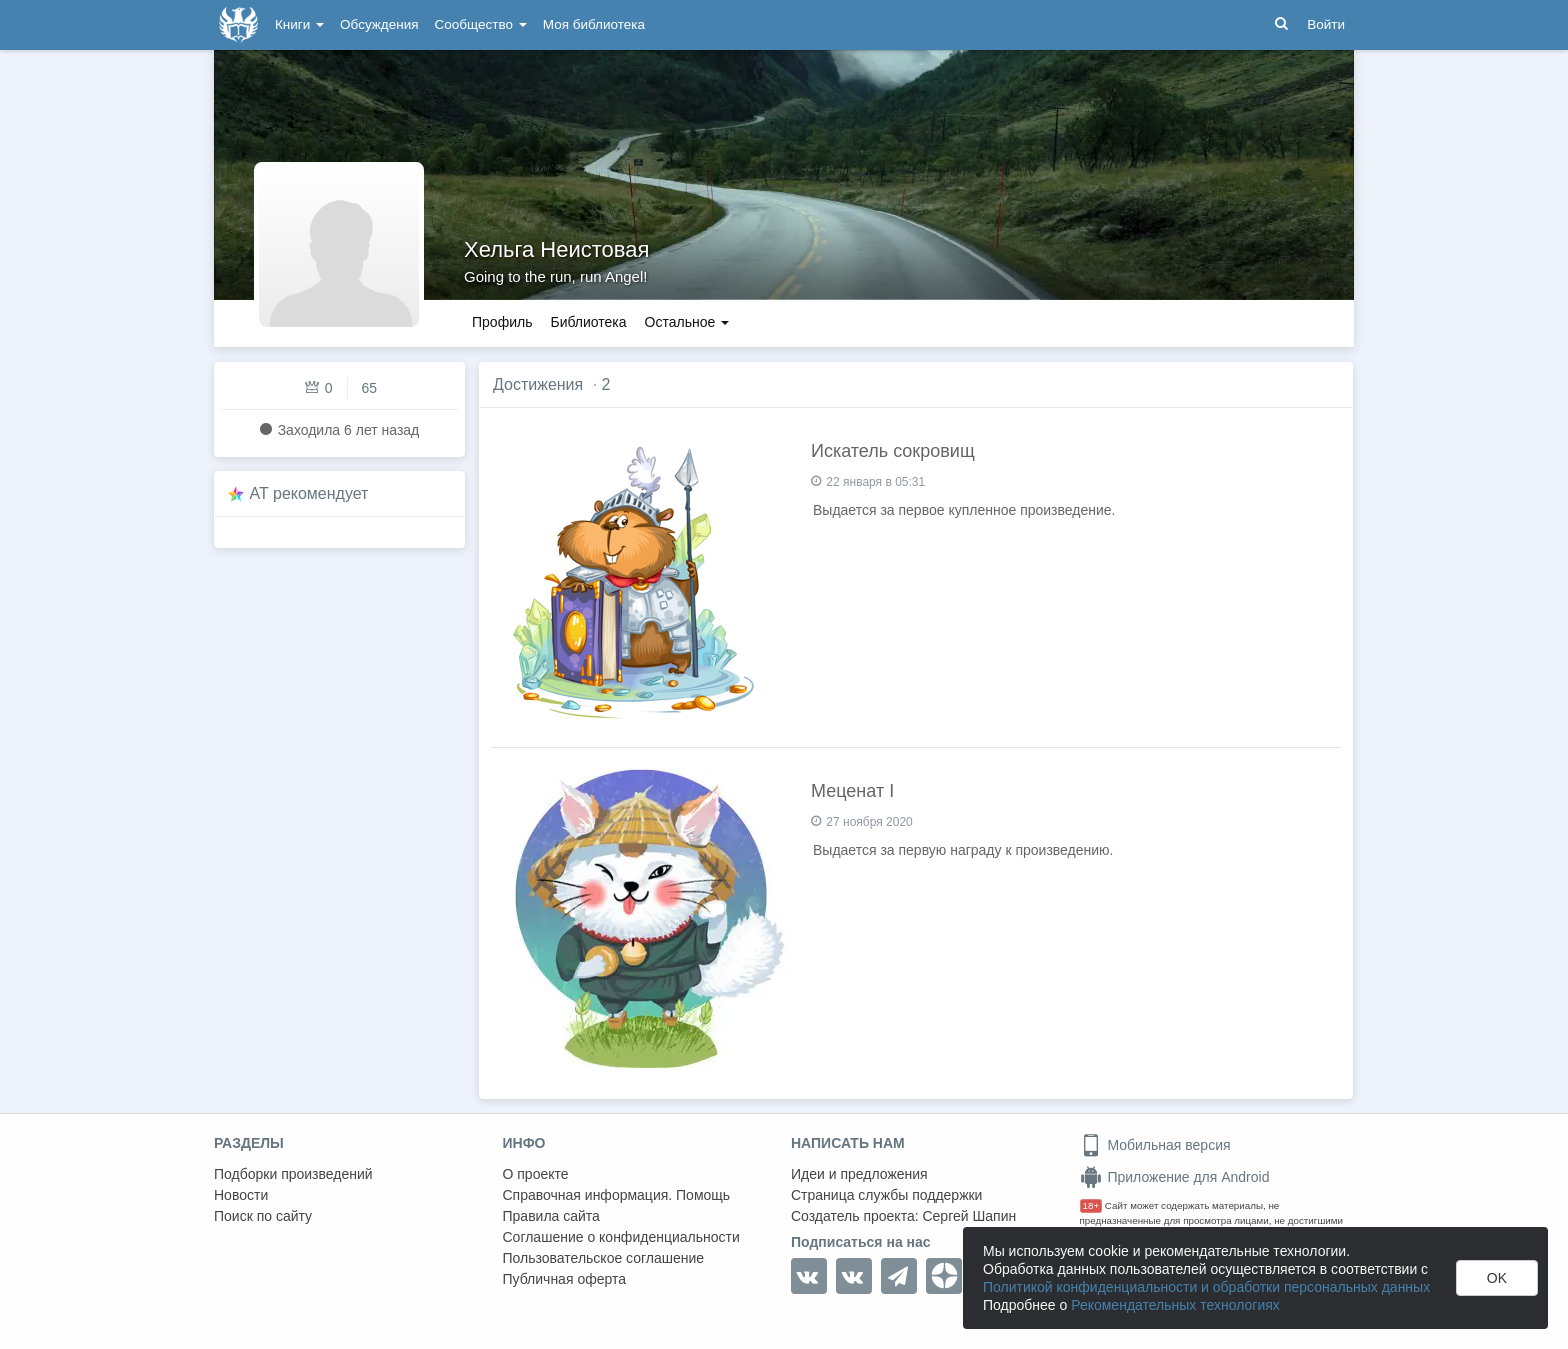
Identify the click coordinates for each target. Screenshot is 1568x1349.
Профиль (502, 322)
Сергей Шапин (969, 1216)
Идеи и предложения (859, 1174)
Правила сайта (551, 1216)
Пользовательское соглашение (604, 1258)
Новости (241, 1195)
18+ (1091, 1205)
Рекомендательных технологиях (1175, 1305)
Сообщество (481, 24)
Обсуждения (379, 24)
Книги (299, 24)
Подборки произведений (293, 1174)
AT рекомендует (309, 493)
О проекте (536, 1174)
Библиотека (588, 322)
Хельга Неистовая (556, 249)
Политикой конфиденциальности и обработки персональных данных (1206, 1287)
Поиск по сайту (263, 1216)
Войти (1326, 24)
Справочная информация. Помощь (617, 1195)
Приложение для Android (1175, 1177)
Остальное (687, 322)
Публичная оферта (565, 1279)
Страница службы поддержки (886, 1195)
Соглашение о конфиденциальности (621, 1237)
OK (1497, 1278)
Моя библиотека (594, 24)
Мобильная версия (1155, 1145)
